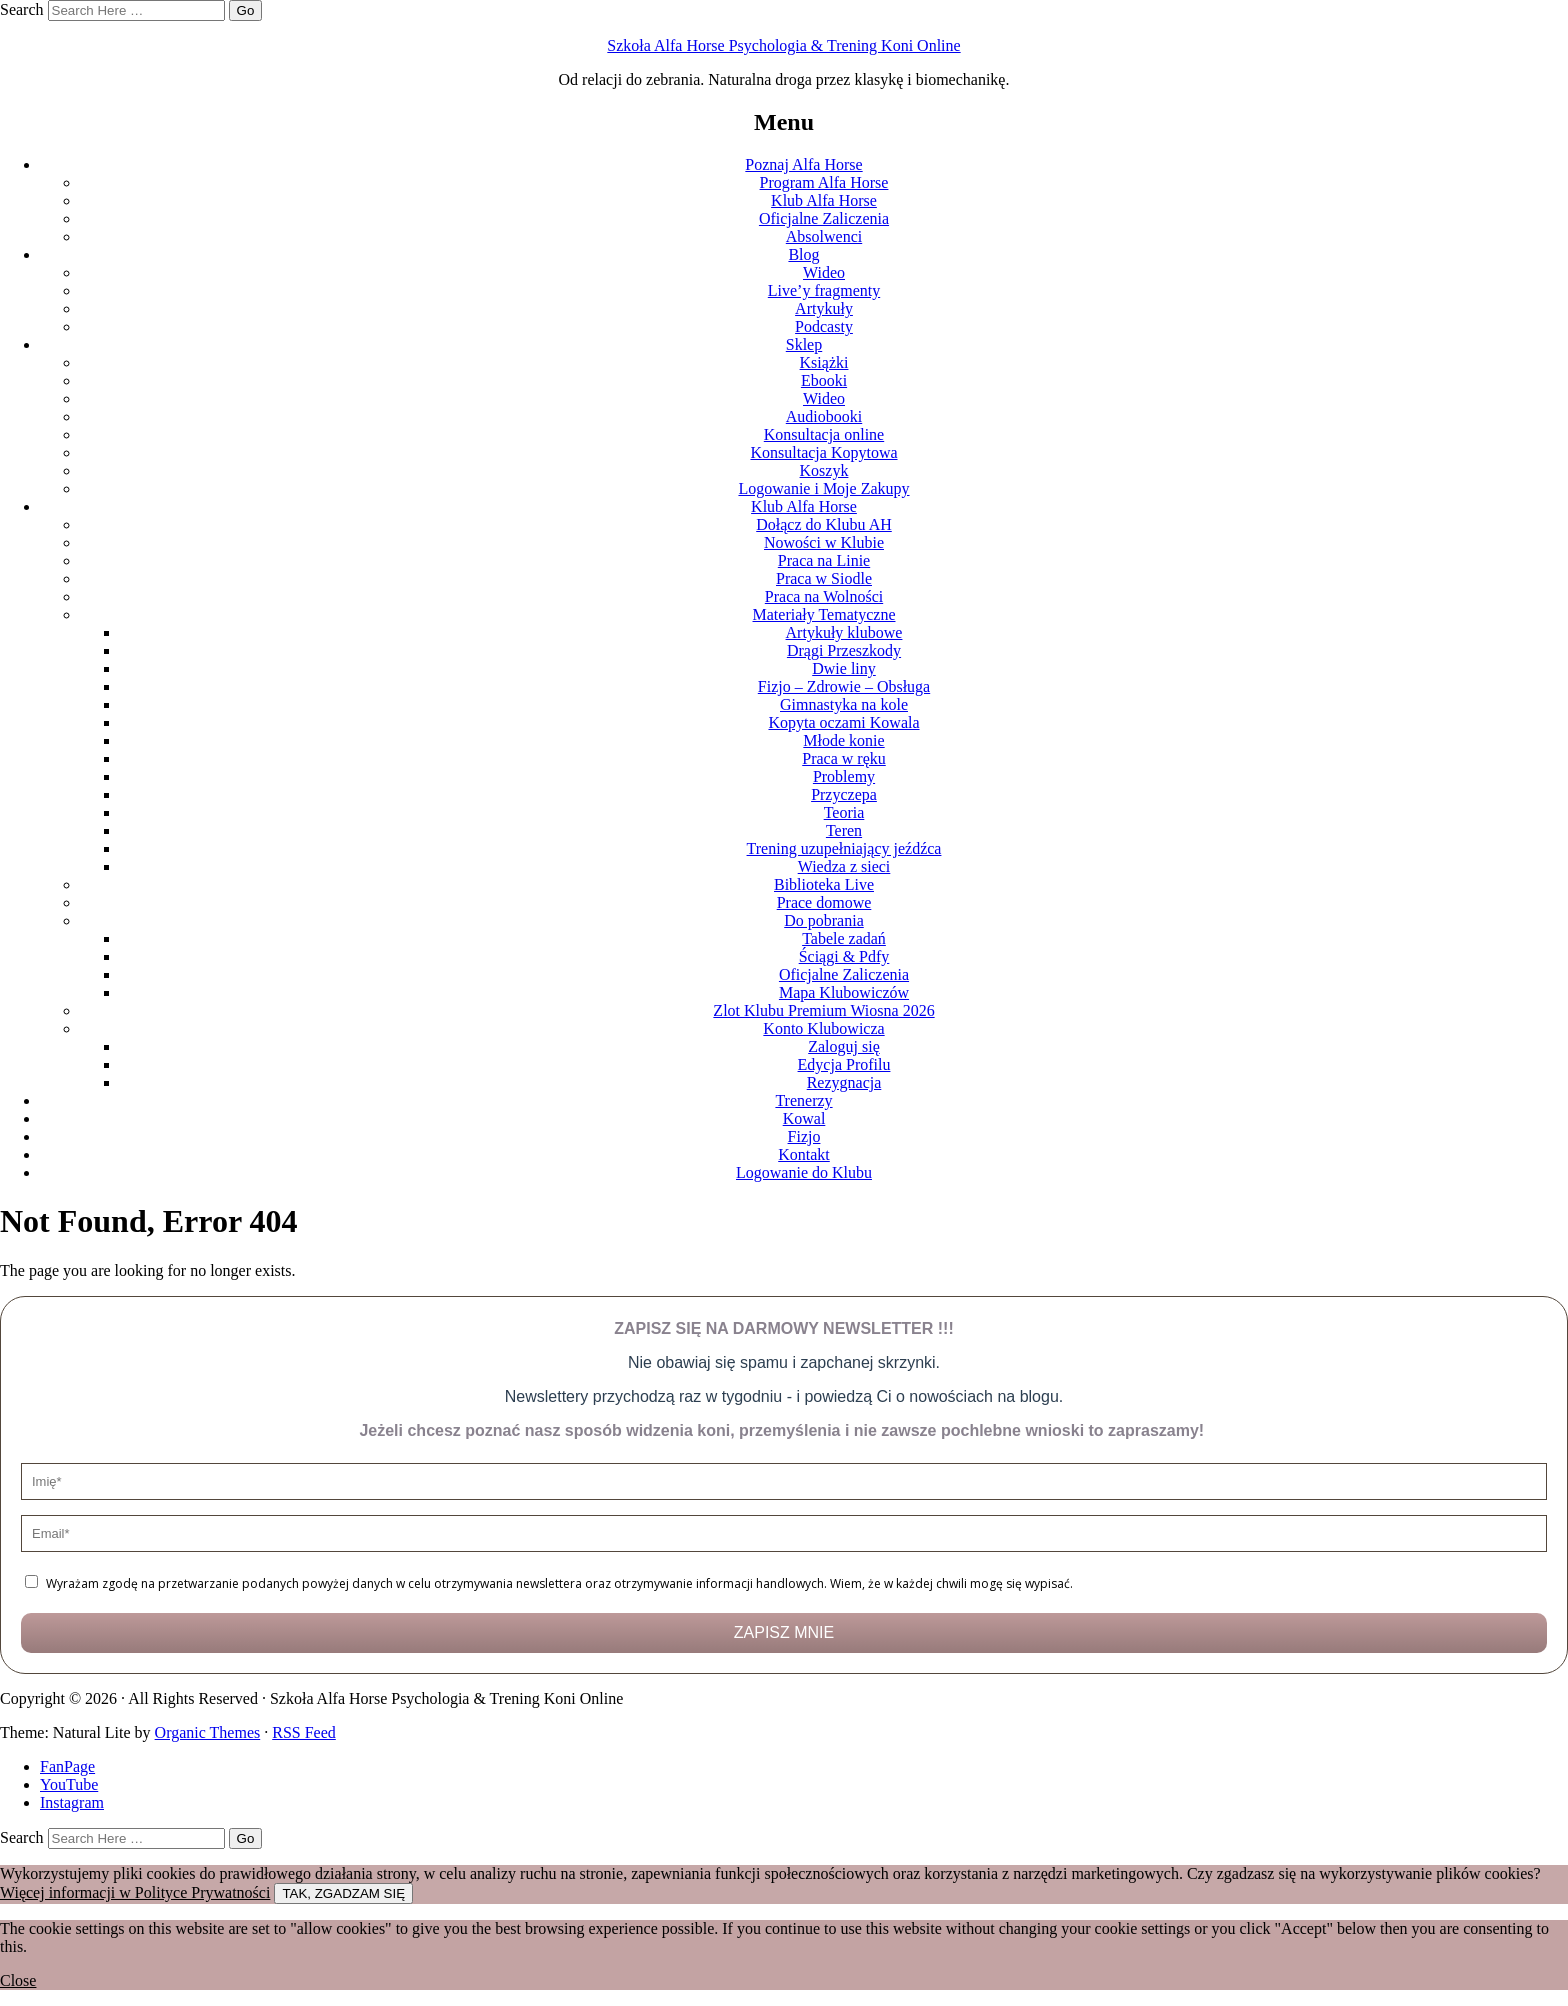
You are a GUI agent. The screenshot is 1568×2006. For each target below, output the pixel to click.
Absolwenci (824, 236)
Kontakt (804, 1154)
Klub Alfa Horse (824, 200)
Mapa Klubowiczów (844, 992)
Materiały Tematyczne (824, 614)
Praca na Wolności (824, 596)
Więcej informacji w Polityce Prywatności (135, 1892)
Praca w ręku (844, 758)
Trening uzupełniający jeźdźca (844, 848)
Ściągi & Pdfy (844, 956)
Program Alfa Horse (824, 182)
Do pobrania (824, 920)
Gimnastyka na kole (844, 704)
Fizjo (804, 1136)
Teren (844, 830)
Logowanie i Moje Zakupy (823, 488)
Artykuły (824, 308)
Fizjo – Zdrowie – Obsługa (844, 686)
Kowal (804, 1118)
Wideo (824, 272)
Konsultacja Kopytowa (823, 452)
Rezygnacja (844, 1082)
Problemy (844, 776)
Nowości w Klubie (824, 542)
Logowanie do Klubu (804, 1172)
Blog (803, 254)
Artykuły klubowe (844, 632)
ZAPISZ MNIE (784, 1632)
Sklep (804, 344)
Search (22, 9)
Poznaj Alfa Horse (803, 164)
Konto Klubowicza (823, 1028)
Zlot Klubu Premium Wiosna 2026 (823, 1010)
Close (18, 1980)
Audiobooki (824, 416)
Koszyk (824, 470)
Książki (824, 362)
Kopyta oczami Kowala (843, 722)
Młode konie (843, 740)
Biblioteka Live (824, 884)
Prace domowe (824, 902)
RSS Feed (304, 1732)
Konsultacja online (824, 434)
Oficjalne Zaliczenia (824, 218)
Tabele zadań (844, 938)
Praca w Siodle (824, 578)
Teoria (844, 812)
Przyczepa (844, 794)
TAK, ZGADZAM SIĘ (343, 1893)
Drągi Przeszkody (844, 650)
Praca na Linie (824, 560)
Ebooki (824, 380)
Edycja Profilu (844, 1064)
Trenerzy (803, 1100)
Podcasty (824, 326)
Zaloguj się (844, 1046)
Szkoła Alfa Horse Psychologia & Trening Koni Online (783, 45)
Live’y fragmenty (824, 290)
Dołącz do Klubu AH (824, 524)
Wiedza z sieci (844, 866)
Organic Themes (208, 1732)
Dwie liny (844, 668)
